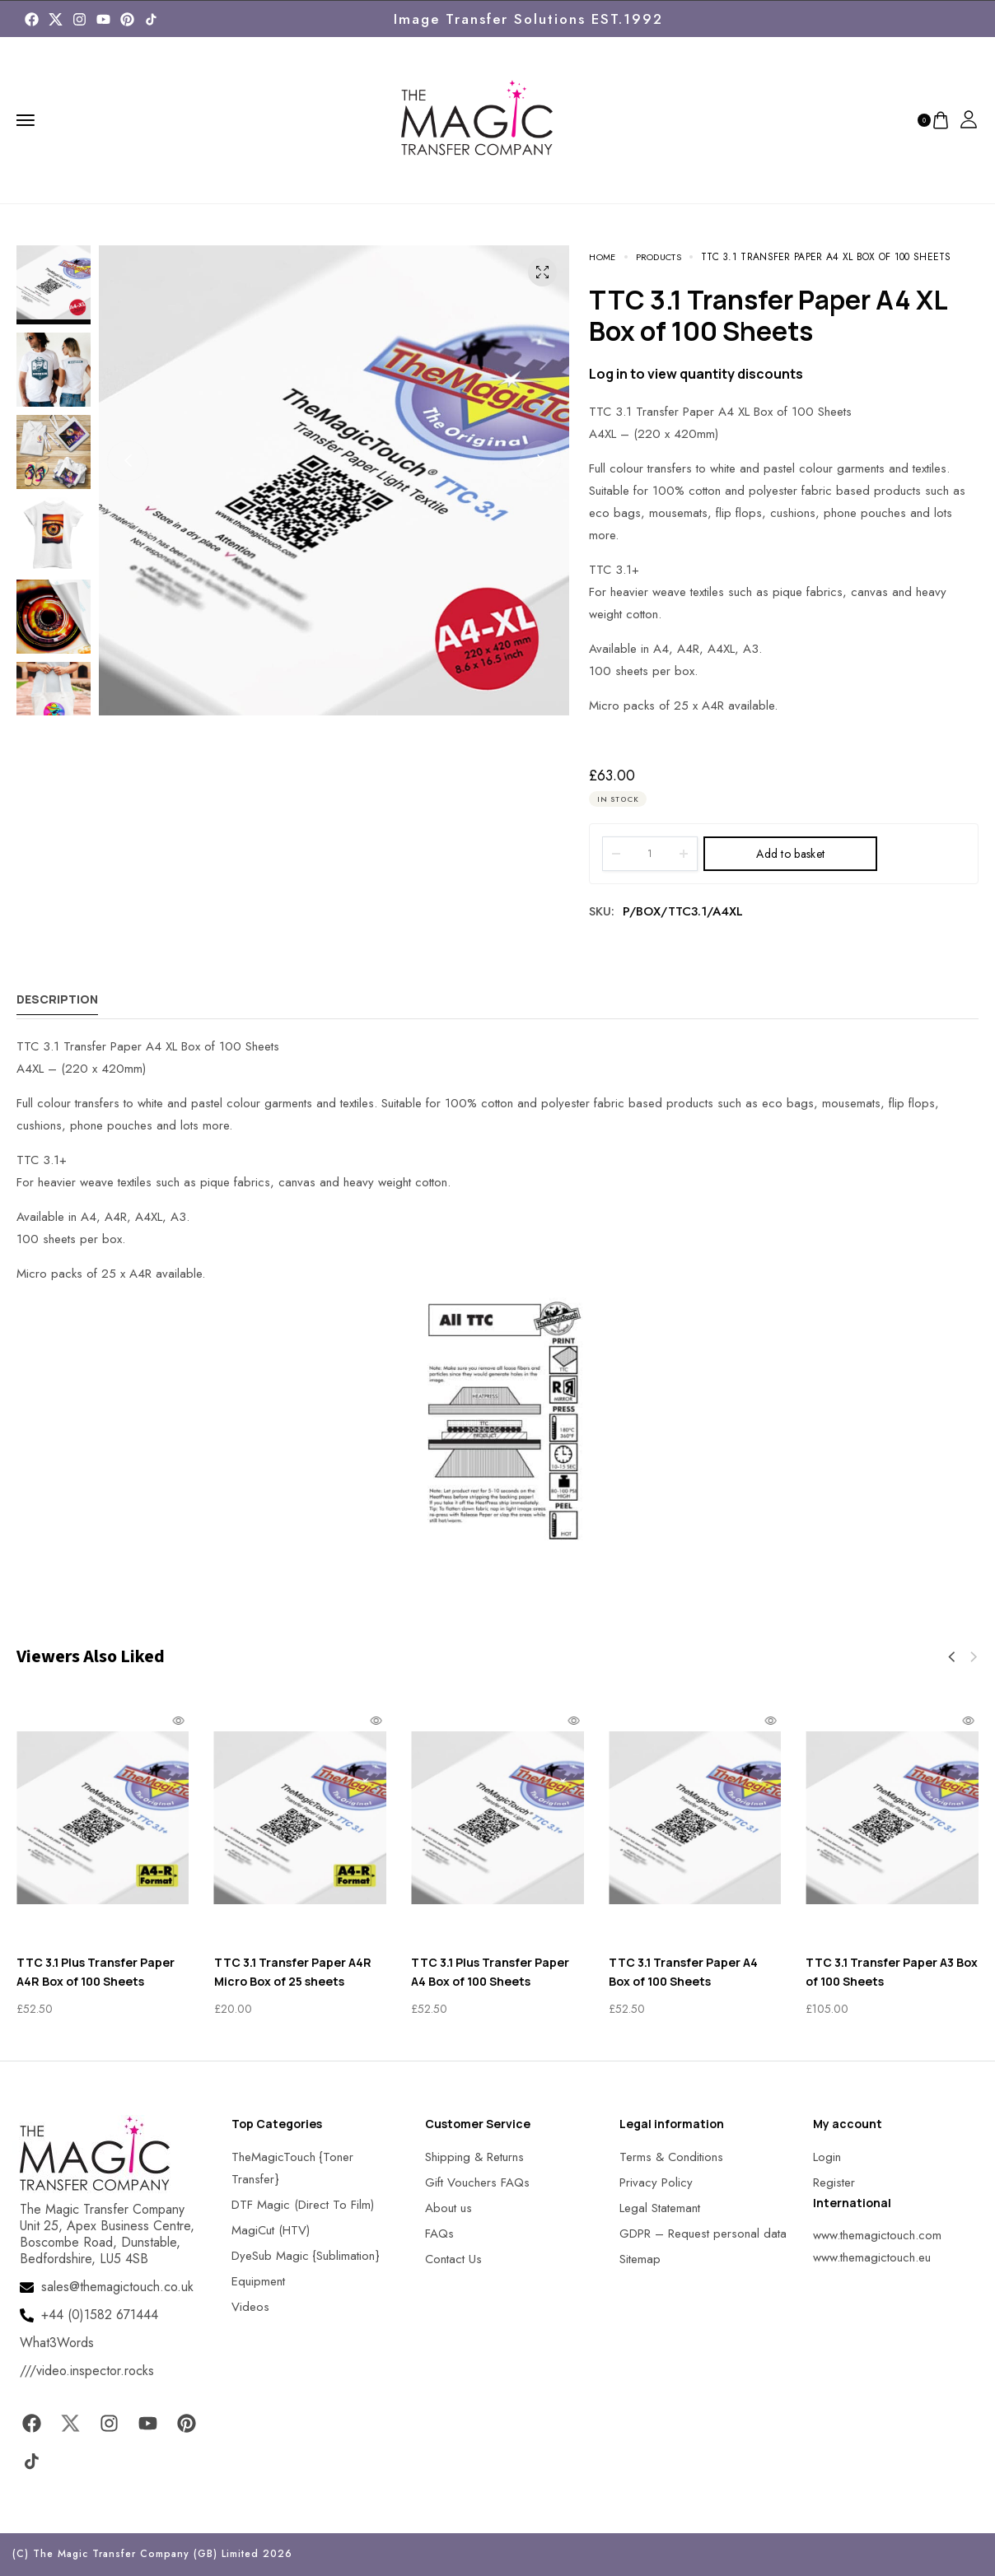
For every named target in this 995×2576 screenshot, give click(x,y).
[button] (127, 461)
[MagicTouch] (151, 19)
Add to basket (790, 853)
